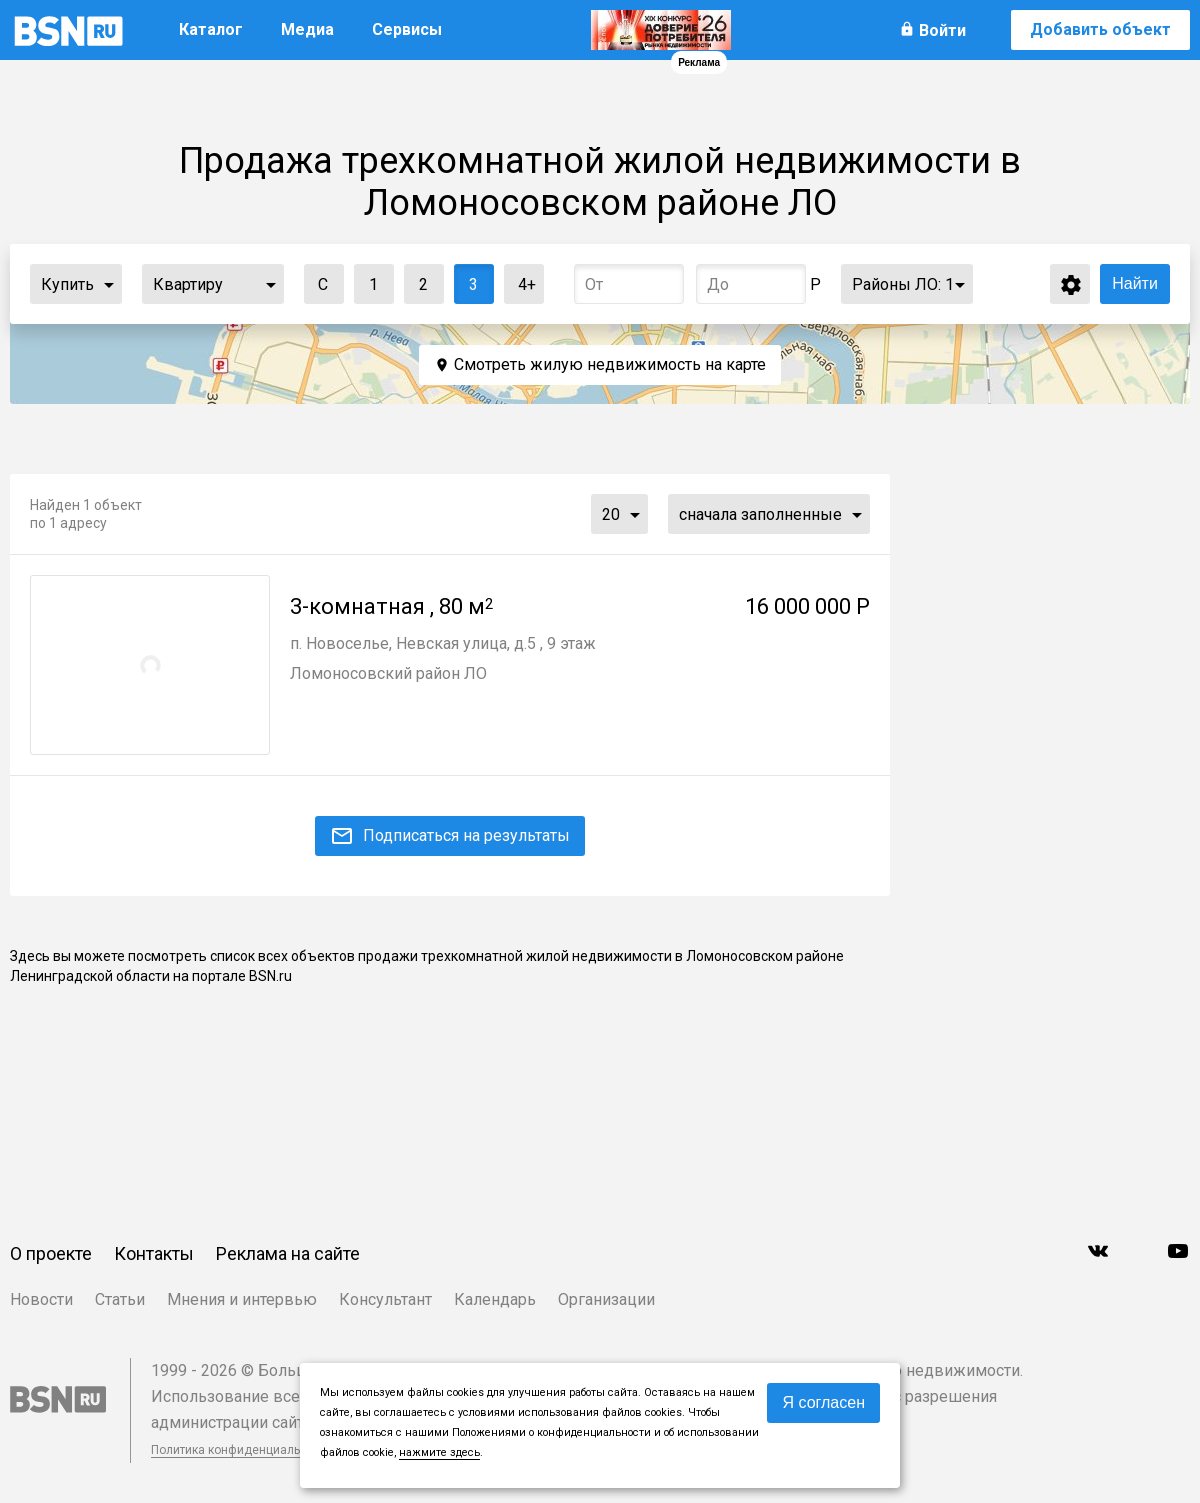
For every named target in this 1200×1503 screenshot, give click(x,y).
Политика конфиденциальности (242, 1450)
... (109, 284)
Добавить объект (1100, 29)
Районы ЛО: (903, 284)
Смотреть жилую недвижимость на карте (610, 364)
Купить (67, 284)
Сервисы (407, 29)
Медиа (307, 29)
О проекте (51, 1253)
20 (611, 514)
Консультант (385, 1299)
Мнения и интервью (242, 1299)
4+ (520, 279)
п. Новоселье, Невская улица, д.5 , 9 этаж (443, 643)
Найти (1135, 283)
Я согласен (823, 1402)
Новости (41, 1299)
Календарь (495, 1299)
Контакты (154, 1253)
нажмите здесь (439, 1452)
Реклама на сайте (288, 1253)
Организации (606, 1299)
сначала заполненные (760, 514)
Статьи (120, 1299)
